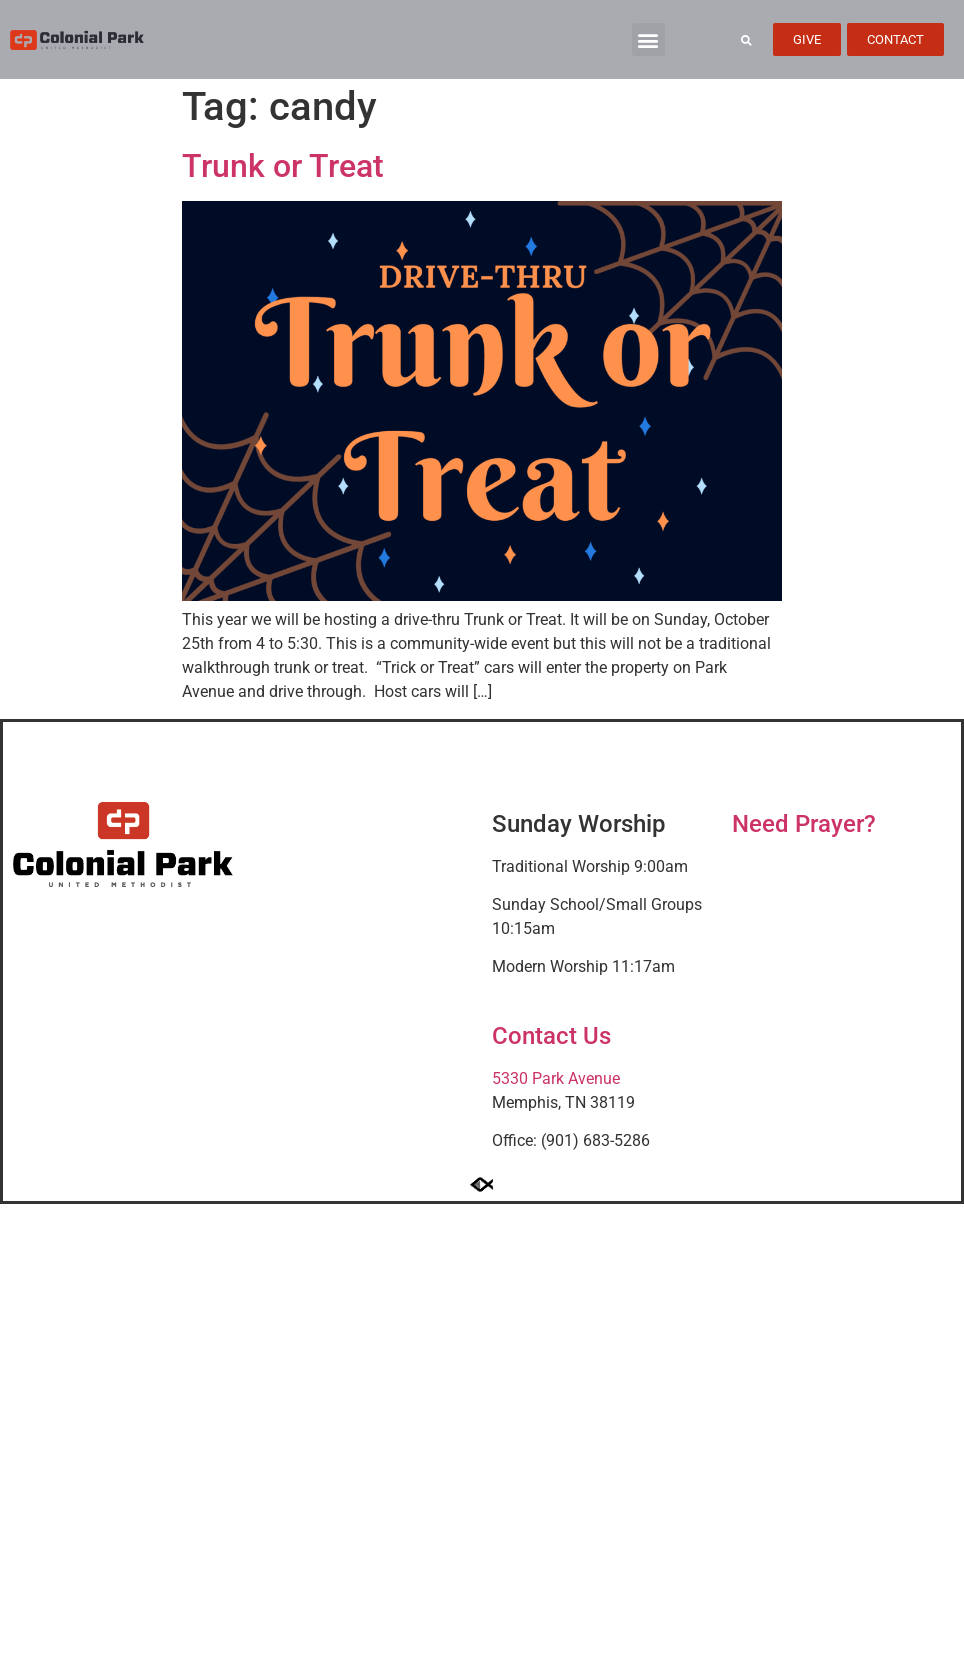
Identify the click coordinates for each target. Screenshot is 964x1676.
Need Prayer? (804, 824)
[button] (648, 39)
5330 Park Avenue (556, 1078)
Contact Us (551, 1036)
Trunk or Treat (283, 166)
